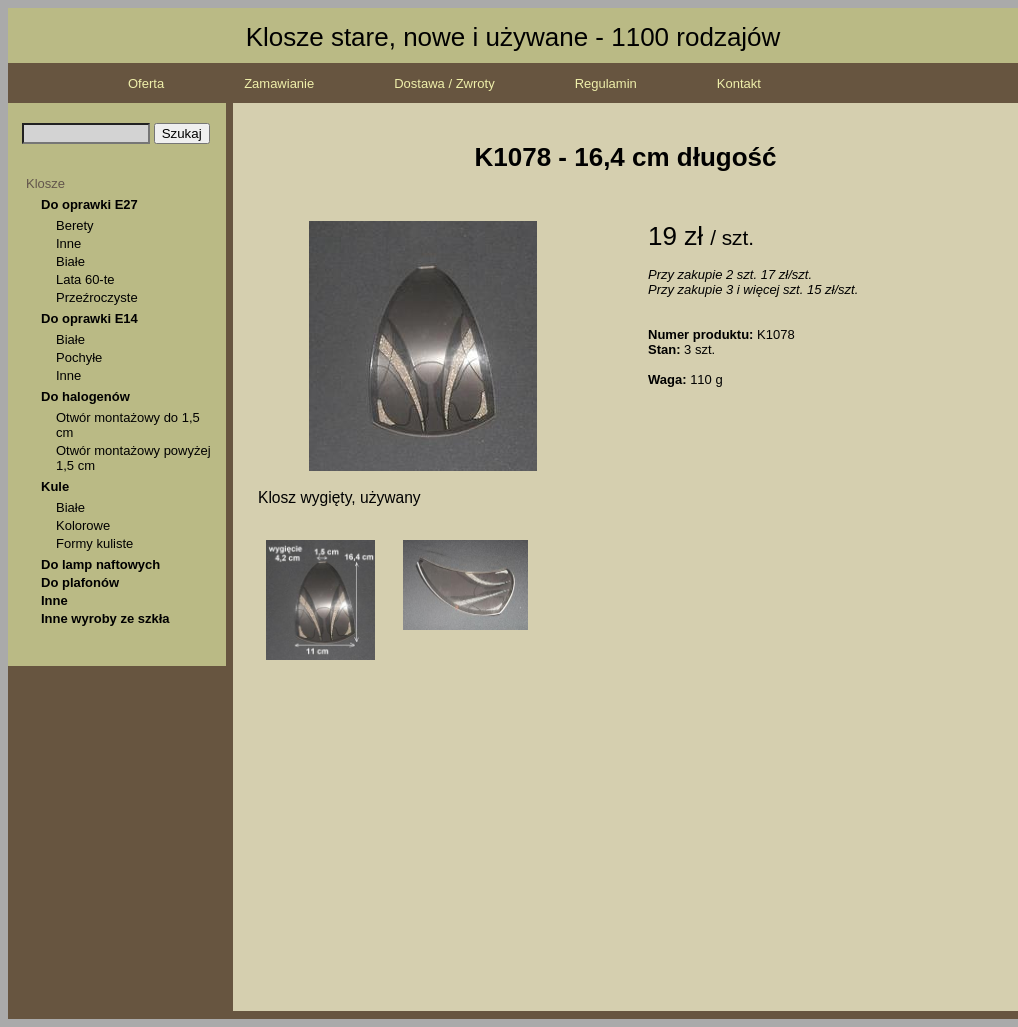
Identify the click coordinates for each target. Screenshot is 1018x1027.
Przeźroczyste (97, 297)
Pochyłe (79, 357)
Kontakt (739, 83)
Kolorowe (83, 525)
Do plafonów (80, 582)
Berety (75, 225)
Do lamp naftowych (100, 564)
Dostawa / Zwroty (444, 83)
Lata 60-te (85, 279)
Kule (55, 486)
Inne (68, 243)
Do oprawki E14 (89, 318)
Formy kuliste (94, 543)
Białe (70, 261)
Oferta (146, 83)
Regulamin (606, 83)
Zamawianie (279, 83)
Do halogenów (85, 396)
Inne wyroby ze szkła (105, 618)
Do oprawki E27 (89, 204)
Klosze (45, 183)
